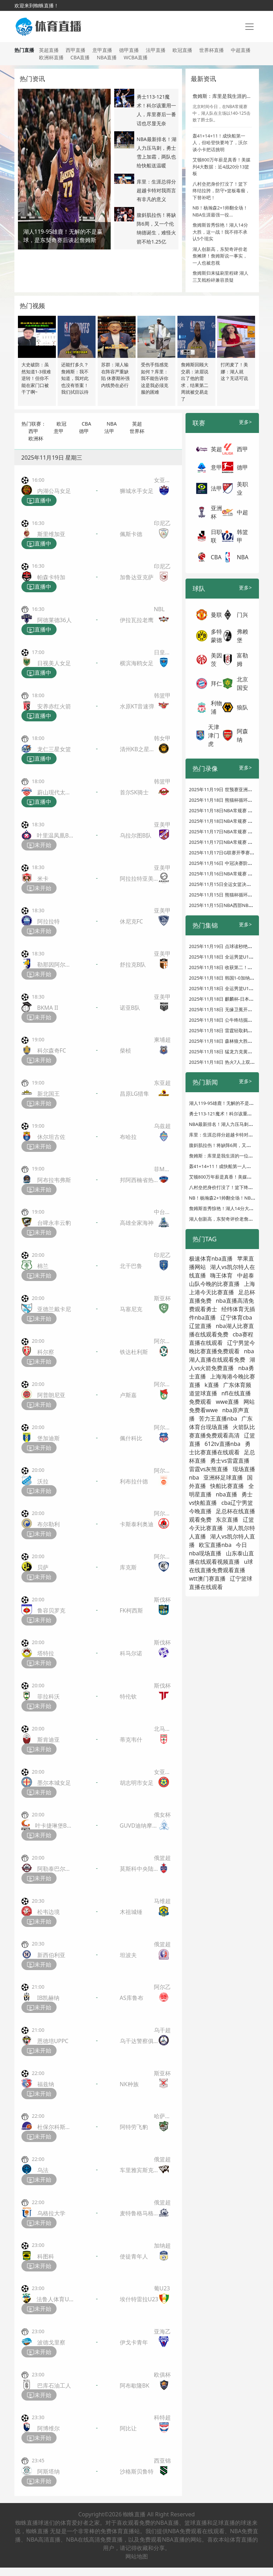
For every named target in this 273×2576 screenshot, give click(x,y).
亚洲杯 (216, 512)
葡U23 (162, 2288)
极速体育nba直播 (211, 1258)
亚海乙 (162, 2331)
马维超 (162, 1901)
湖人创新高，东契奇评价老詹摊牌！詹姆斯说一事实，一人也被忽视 (220, 256)
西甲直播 (75, 50)
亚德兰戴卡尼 (54, 1309)
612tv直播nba (222, 1444)
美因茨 (216, 660)
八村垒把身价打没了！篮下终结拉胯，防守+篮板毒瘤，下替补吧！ (221, 191)
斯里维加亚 (51, 534)
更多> (245, 422)
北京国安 (242, 683)
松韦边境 (48, 1912)
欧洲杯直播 (51, 57)
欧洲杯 (35, 438)
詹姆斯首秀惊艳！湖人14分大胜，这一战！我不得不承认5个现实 (220, 232)
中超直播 (241, 50)
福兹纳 (45, 2084)
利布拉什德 (134, 1481)
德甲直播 (129, 50)
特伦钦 (128, 1696)
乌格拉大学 (51, 2213)
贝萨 (42, 1567)
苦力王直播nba (218, 1418)
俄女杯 (162, 1814)
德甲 (84, 431)
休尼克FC (131, 921)
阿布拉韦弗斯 (54, 1180)
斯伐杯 (162, 1599)
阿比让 (128, 2428)
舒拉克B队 (133, 964)
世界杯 (137, 431)
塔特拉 (45, 1653)
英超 (137, 423)
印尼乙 (162, 523)
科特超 (162, 2417)
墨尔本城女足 (54, 1783)
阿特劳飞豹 (134, 2127)
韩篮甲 (162, 695)
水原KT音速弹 (137, 706)
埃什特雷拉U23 (139, 2299)
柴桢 (125, 1050)
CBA (86, 423)
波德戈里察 (51, 2342)
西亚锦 (162, 2460)
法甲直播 (155, 50)
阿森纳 (242, 735)
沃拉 (42, 1481)
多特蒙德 (216, 636)
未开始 (39, 845)
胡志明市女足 (137, 1783)
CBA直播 (80, 57)
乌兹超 (162, 1126)
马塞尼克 (131, 1309)
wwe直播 (227, 1402)
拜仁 (216, 683)
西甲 (33, 431)
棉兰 (42, 1266)
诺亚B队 (130, 1008)
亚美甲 (162, 824)
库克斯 (128, 1567)
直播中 (39, 500)
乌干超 (162, 2030)
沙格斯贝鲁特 (137, 2471)
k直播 (211, 1385)
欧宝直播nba (215, 1545)
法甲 (109, 431)
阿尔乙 (162, 1987)
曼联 (216, 615)
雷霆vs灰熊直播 (208, 1469)
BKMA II (47, 1008)
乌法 (42, 2170)
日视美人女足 (54, 663)
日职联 (216, 536)
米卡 (42, 878)
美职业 (242, 488)
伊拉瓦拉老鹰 (137, 620)
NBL (159, 609)
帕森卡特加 (51, 577)
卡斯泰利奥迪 (137, 1524)
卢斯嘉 (128, 1395)
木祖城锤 (131, 1912)
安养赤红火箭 (54, 706)
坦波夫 (128, 1955)
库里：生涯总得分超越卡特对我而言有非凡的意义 (156, 190)
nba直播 (226, 1494)
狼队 (242, 707)
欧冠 (61, 423)
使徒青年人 (134, 2256)
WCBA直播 (136, 57)
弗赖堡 (242, 636)
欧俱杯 (162, 2374)
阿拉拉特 (48, 921)
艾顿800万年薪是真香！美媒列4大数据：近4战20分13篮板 (222, 166)
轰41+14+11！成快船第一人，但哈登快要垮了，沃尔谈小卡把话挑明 (220, 143)
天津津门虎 (213, 735)
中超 (242, 512)
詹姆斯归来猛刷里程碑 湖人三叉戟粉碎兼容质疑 (220, 276)
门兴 (242, 615)
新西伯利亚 (51, 1955)
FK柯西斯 (131, 1610)
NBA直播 (107, 57)
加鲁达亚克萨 (137, 577)
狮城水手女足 (137, 491)
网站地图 (136, 2556)
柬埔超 (162, 1039)
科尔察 (45, 1352)
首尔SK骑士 (134, 792)
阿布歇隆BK (134, 2385)
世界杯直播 (211, 50)
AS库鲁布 (131, 1998)
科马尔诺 (131, 1653)
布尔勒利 (48, 1524)
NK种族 (129, 2084)
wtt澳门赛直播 (207, 1578)
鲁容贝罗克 (51, 1610)
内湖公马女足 (54, 491)
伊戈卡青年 (134, 2342)
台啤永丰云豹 (54, 1223)
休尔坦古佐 (51, 1137)
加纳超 (162, 2245)
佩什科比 (131, 1438)
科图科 (45, 2256)
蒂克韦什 (131, 1739)
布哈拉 (128, 1137)
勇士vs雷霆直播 (229, 1460)
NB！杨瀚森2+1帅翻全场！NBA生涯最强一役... (220, 211)
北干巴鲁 (131, 1266)
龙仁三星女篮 (54, 749)
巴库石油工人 (54, 2385)
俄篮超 (162, 1858)
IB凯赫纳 (48, 1998)
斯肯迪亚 (48, 1739)
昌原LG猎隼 (134, 1093)
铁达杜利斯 (134, 1352)
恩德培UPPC (53, 2041)
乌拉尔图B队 (135, 835)
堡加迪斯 (48, 1438)
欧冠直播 (182, 50)
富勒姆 (242, 660)
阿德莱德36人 (54, 620)
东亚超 (162, 1083)
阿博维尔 (48, 2428)
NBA (111, 423)
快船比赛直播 (227, 1486)
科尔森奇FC (51, 1050)
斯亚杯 (162, 1298)
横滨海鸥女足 (137, 663)
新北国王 (48, 1093)
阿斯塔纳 (48, 2471)
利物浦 (216, 707)
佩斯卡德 (131, 534)
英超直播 (49, 50)
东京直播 (227, 1519)
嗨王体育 (221, 1275)
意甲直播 (102, 50)
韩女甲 (162, 738)
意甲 (59, 431)
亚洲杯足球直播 (223, 1477)
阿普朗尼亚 (51, 1395)
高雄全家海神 (137, 1223)
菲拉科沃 (48, 1696)
